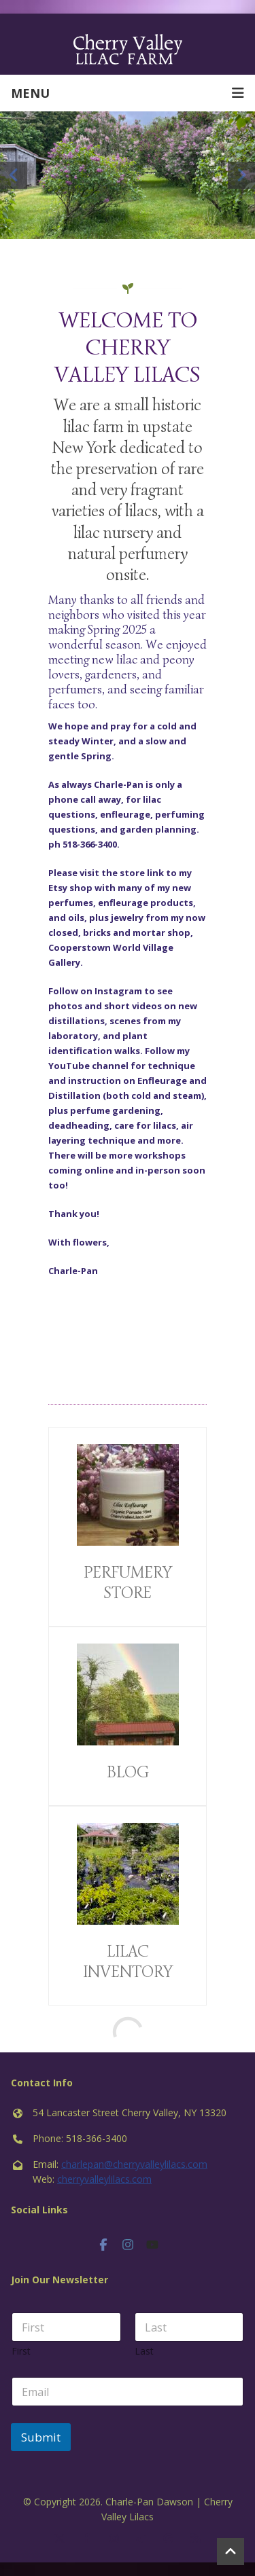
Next (241, 175)
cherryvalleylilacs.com (104, 2179)
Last (144, 2351)
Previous (13, 175)
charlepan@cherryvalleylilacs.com (134, 2164)
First (21, 2351)
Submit (41, 2437)
